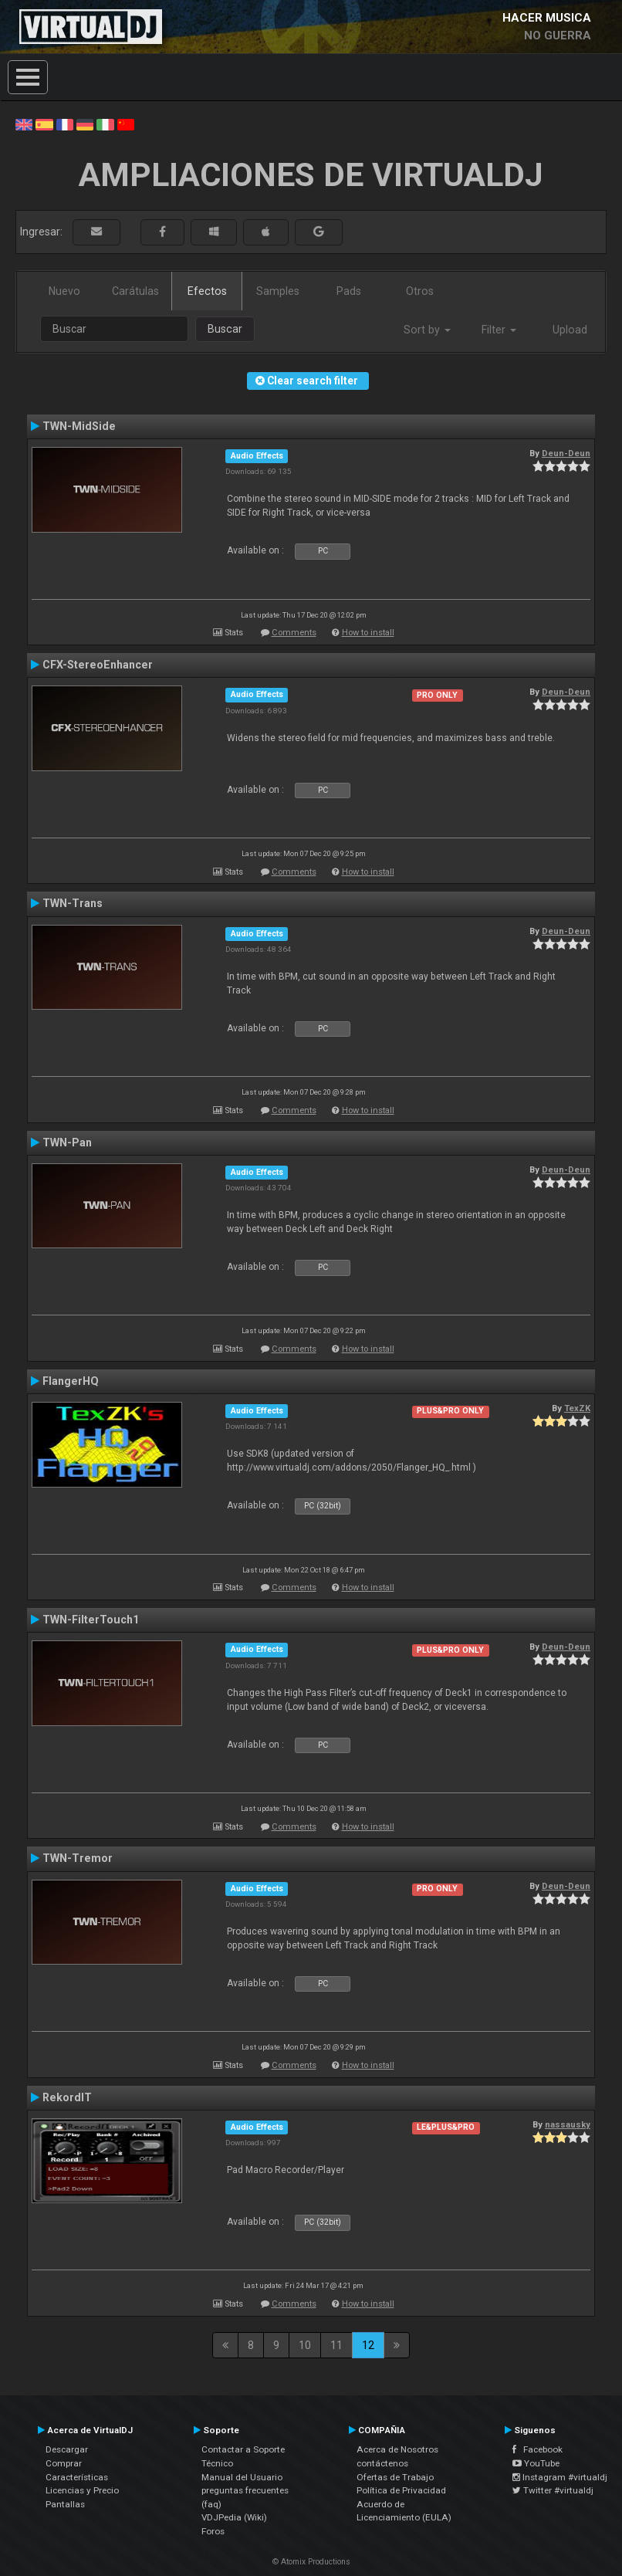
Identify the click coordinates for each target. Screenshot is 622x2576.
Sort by (427, 329)
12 (368, 2345)
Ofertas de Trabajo (395, 2477)
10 (305, 2345)
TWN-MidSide (79, 426)
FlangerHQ (70, 1381)
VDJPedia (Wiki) (234, 2517)
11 (336, 2345)
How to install (368, 633)
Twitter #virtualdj (552, 2490)
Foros (213, 2531)
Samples (277, 291)
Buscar (225, 329)
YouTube (535, 2463)
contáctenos (382, 2463)
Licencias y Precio (82, 2490)
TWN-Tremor (77, 1858)
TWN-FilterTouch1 (90, 1619)
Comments (294, 633)
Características (77, 2477)
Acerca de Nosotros (397, 2449)
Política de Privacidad (401, 2490)
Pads (348, 291)
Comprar (64, 2463)
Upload (570, 329)
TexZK (577, 1408)
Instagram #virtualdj (559, 2477)
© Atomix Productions (311, 2562)
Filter (499, 329)
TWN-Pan (67, 1142)
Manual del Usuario (241, 2477)
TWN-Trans (72, 903)
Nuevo (64, 291)
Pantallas (65, 2504)
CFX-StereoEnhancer (97, 664)
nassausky (567, 2124)
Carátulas (135, 291)
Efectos (207, 291)
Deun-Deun (566, 453)
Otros (420, 291)
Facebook (537, 2449)
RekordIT (67, 2097)
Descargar (67, 2449)
